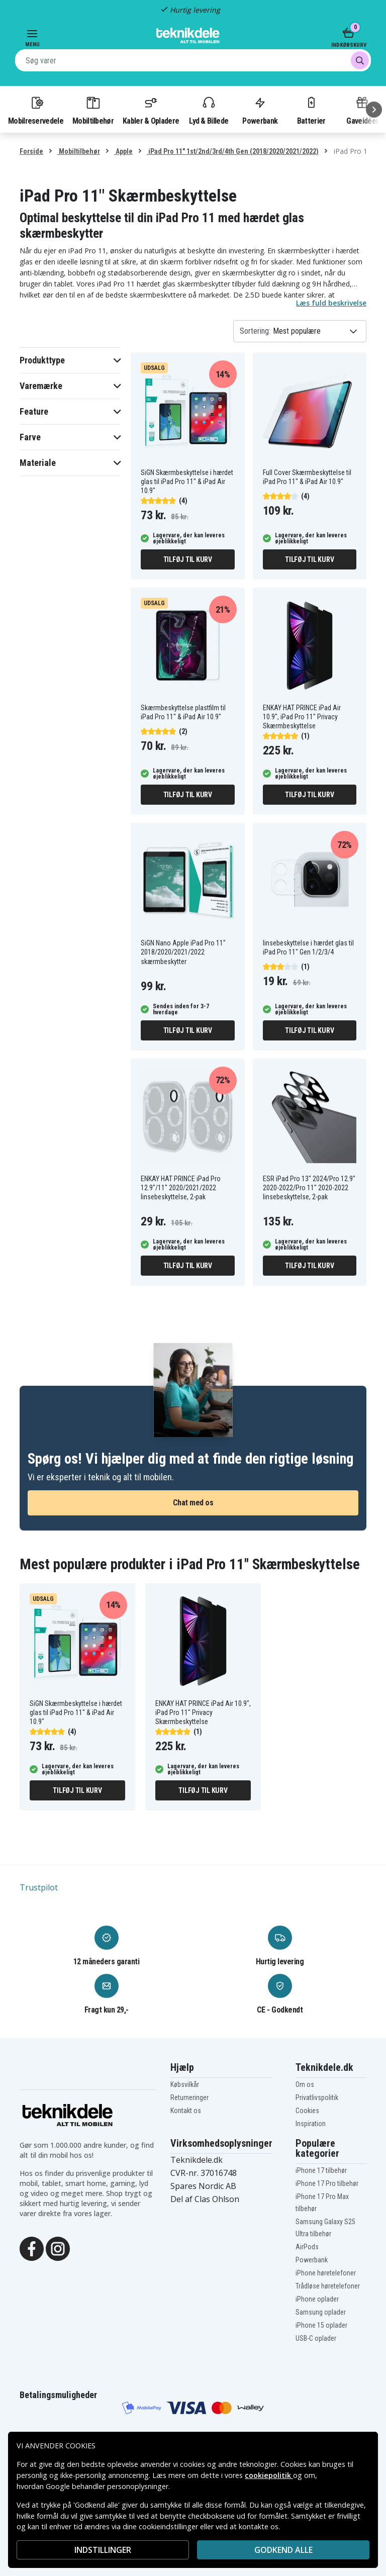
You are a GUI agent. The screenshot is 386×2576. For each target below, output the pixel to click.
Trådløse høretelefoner (328, 2286)
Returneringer (189, 2097)
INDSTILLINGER (102, 2549)
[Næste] (374, 110)
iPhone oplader (317, 2299)
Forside (31, 151)
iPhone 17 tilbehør (321, 2170)
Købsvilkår (184, 2084)
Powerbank (259, 110)
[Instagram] (58, 2247)
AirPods (307, 2247)
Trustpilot (39, 1887)
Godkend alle (283, 2549)
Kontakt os (185, 2111)
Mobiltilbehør (93, 110)
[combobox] (193, 60)
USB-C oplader (316, 2338)
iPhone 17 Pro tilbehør (327, 2183)
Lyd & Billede (208, 110)
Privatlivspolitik (317, 2097)
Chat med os (193, 1502)
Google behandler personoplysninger (107, 2486)
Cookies (307, 2111)
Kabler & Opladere (151, 110)
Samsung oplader (321, 2312)
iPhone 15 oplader (321, 2325)
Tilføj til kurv (187, 559)
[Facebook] (32, 2247)
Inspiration (311, 2124)
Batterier (311, 110)
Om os (305, 2084)
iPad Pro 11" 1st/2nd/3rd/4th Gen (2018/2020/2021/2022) (233, 151)
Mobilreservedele (35, 110)
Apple (123, 151)
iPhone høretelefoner (326, 2273)
